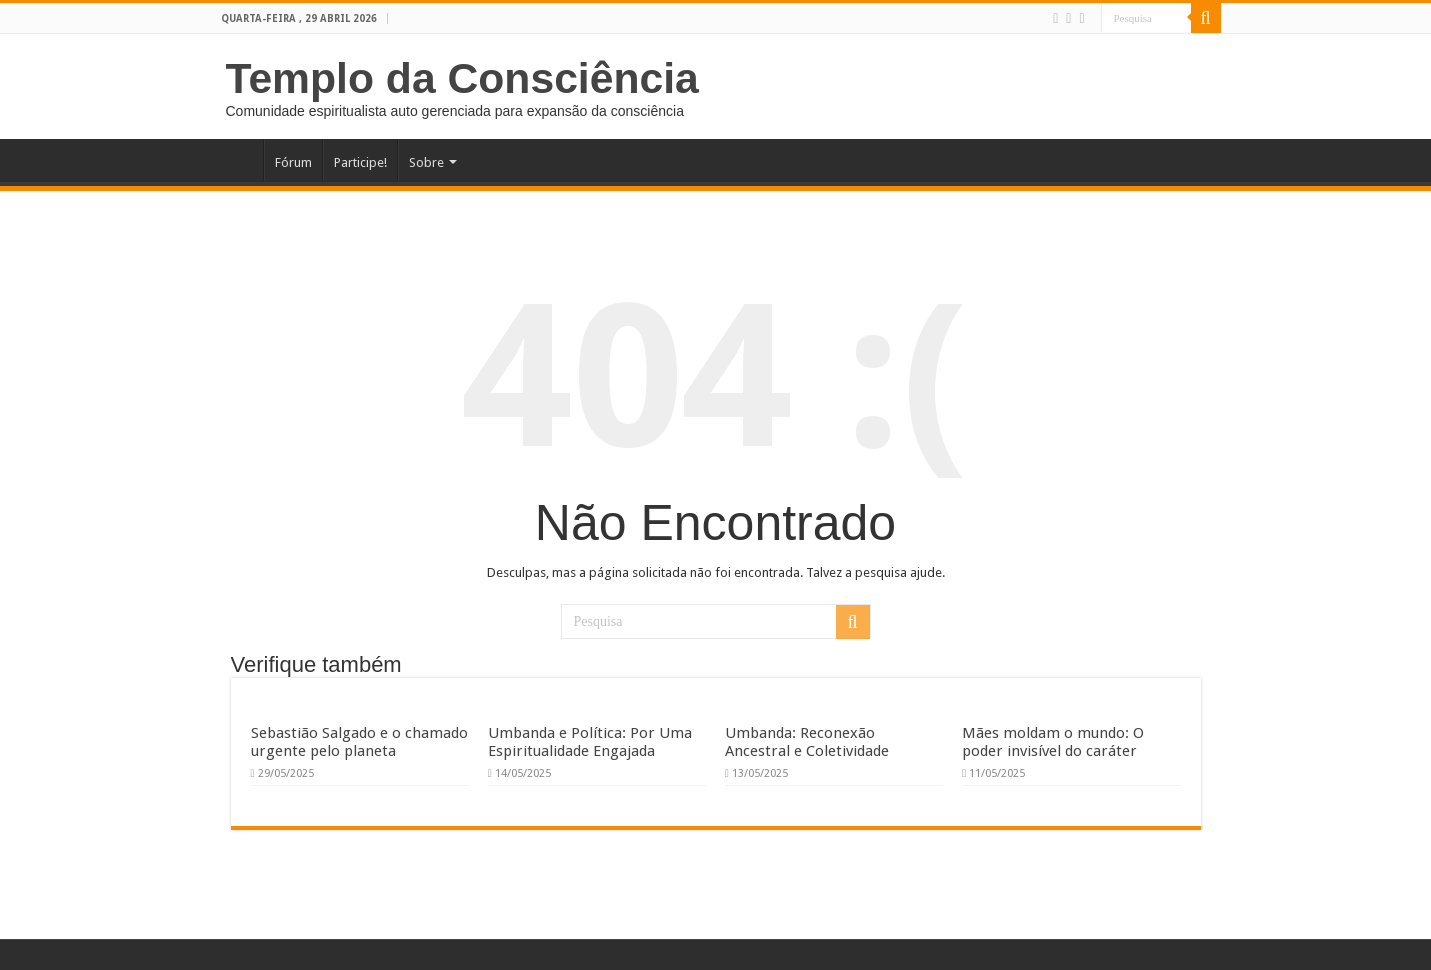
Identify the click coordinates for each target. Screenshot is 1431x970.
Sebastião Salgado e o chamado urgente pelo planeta (359, 742)
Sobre (426, 162)
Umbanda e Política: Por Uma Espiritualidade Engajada (590, 742)
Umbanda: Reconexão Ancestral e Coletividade (807, 742)
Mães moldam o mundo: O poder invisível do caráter (1053, 742)
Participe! (360, 162)
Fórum (293, 162)
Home (237, 160)
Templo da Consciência (462, 78)
